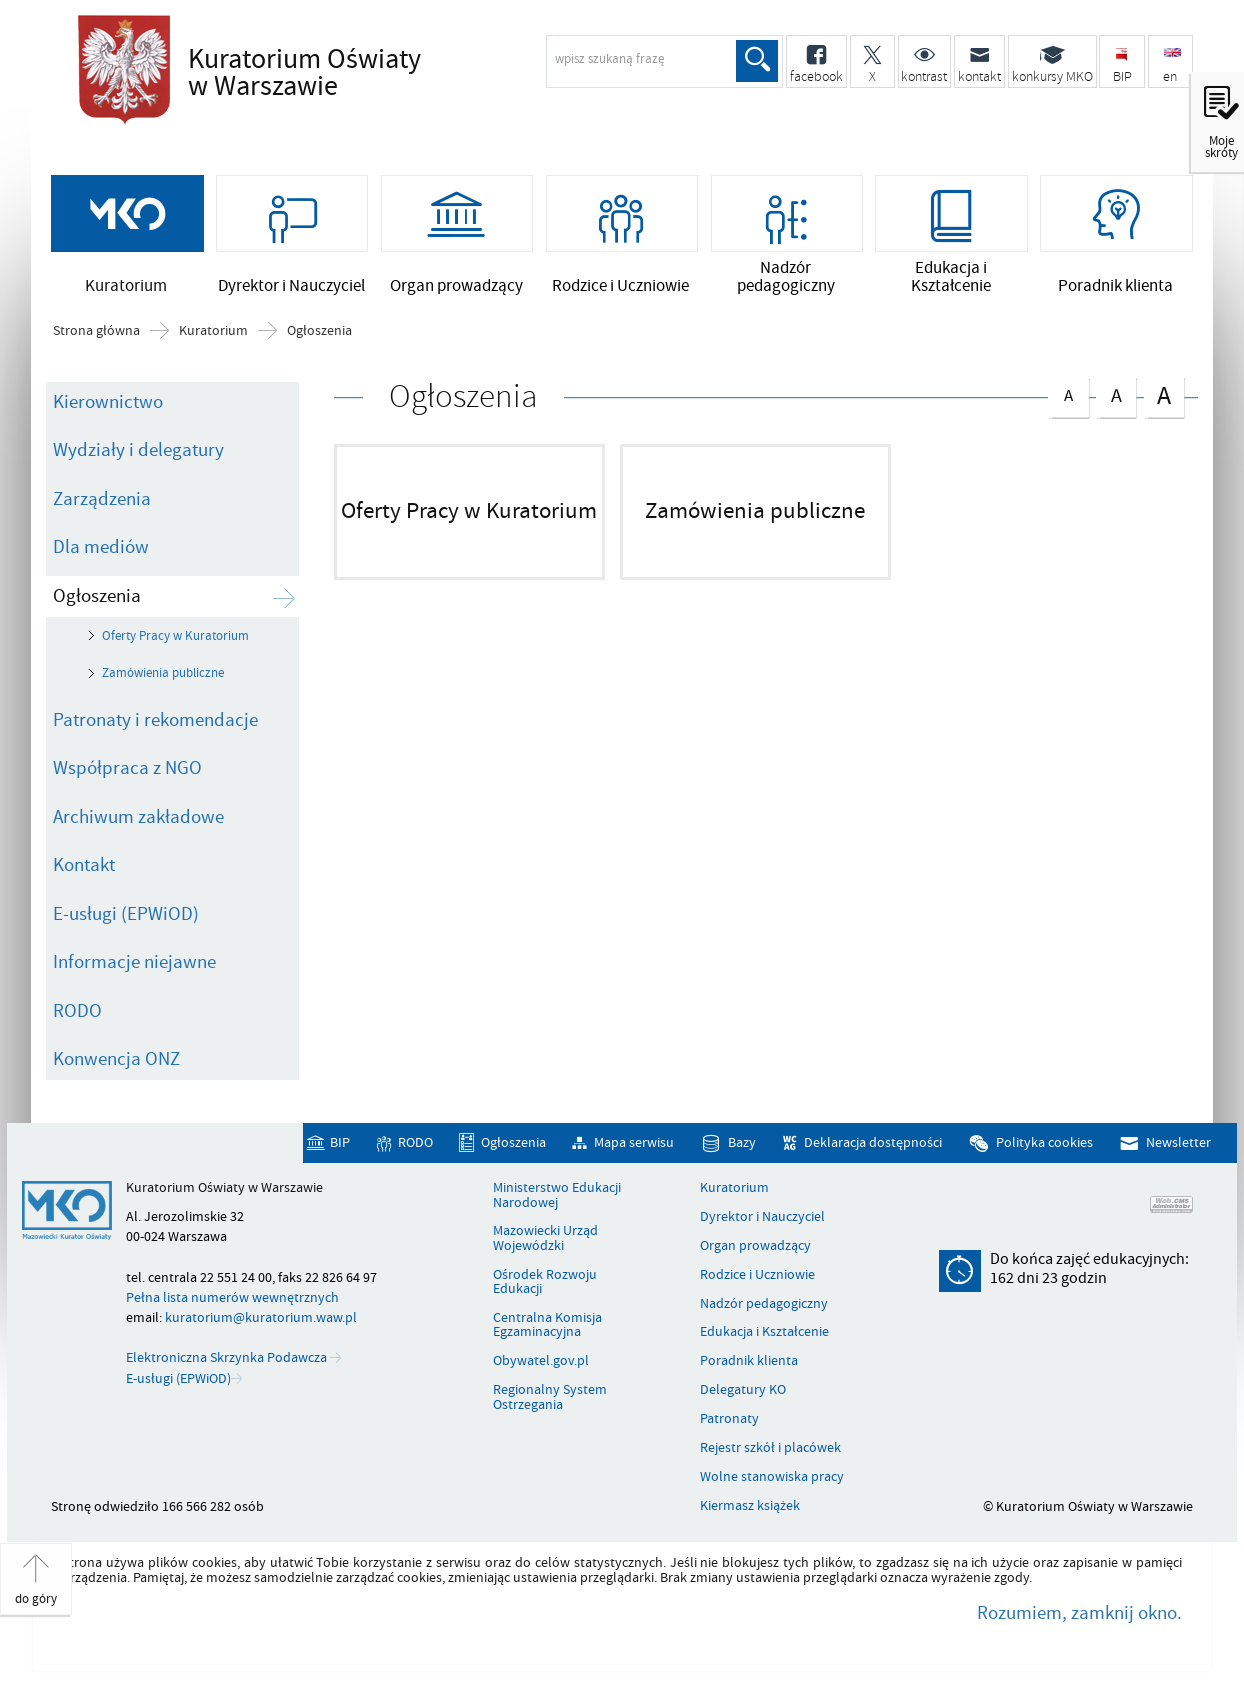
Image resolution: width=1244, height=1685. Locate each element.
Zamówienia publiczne (163, 673)
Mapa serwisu (634, 1143)
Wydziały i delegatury (138, 450)
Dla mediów (101, 547)
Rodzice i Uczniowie (757, 1275)
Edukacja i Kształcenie (764, 1332)
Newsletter (1178, 1143)
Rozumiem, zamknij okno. (1079, 1613)
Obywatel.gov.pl (541, 1361)
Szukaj (757, 61)
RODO (77, 1011)
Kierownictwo (108, 402)
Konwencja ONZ (116, 1059)
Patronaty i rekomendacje (155, 720)
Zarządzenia (102, 499)
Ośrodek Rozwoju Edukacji (545, 1282)
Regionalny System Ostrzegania (550, 1397)
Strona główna (96, 331)
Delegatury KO (743, 1390)
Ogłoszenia (319, 331)
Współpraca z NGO (127, 768)
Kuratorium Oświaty (363, 74)
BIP (340, 1143)
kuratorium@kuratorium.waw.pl (261, 1317)
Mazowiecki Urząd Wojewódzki (545, 1238)
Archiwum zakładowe (138, 817)
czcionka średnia (1116, 393)
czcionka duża (1164, 395)
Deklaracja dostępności (873, 1143)
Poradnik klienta (749, 1361)
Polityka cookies (1044, 1143)
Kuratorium (213, 331)
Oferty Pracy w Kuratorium (175, 636)
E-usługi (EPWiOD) (126, 914)
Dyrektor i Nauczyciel (762, 1217)
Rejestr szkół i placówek (770, 1448)
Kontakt (84, 865)
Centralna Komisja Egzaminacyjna (547, 1325)
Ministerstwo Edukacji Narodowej (557, 1195)
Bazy (742, 1143)
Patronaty (729, 1419)
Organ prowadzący (755, 1246)
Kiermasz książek (750, 1506)
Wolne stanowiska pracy (772, 1477)
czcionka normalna (1068, 392)
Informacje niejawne (134, 962)
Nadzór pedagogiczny (764, 1304)
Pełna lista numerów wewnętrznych (232, 1297)
